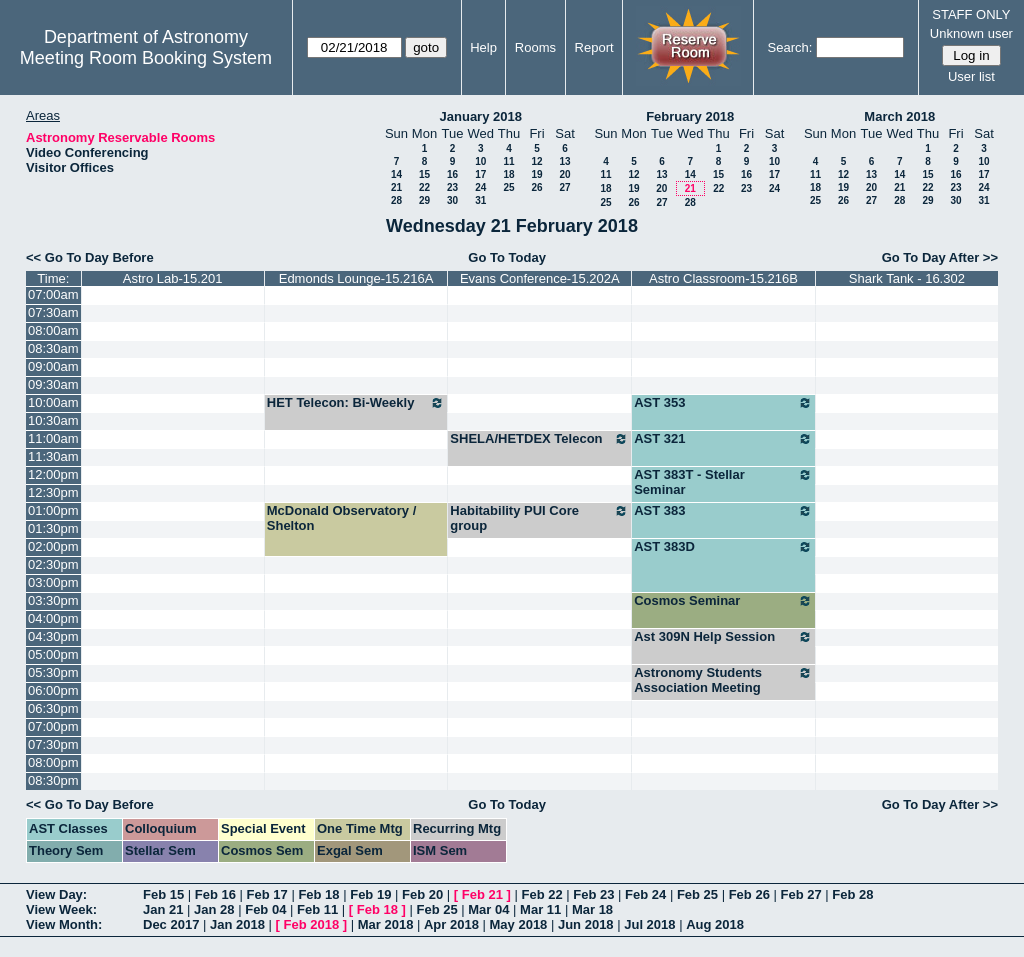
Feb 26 (749, 894)
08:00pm (53, 762)
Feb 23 (593, 894)
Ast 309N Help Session (723, 637)
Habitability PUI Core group (539, 518)
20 (564, 174)
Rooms (535, 47)
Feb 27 (800, 894)
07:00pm (53, 726)
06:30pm (53, 708)
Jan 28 (214, 909)
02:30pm (53, 564)
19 (536, 174)
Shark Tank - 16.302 (907, 278)
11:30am (53, 456)
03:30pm (53, 600)
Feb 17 (267, 894)
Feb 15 (163, 894)
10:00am (53, 402)
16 (452, 174)
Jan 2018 (237, 924)
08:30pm (53, 780)
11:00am (53, 438)
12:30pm (53, 492)
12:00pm (53, 474)
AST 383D (723, 547)
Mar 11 (540, 909)
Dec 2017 (171, 924)
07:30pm (53, 744)
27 (564, 187)
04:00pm (53, 618)
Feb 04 (265, 909)
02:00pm (53, 546)
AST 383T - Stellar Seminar (723, 482)
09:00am (53, 366)
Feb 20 (422, 894)
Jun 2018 (586, 924)
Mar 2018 (386, 924)
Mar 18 (592, 909)
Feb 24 (645, 894)
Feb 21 (482, 894)
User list (971, 76)
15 (424, 174)
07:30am (53, 312)
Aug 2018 (715, 924)
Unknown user (971, 33)
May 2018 (519, 924)
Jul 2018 (649, 924)
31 (480, 200)
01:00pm (53, 510)
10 (480, 161)
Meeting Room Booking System (146, 58)
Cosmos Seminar (723, 601)
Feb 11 (317, 909)
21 (396, 187)
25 (508, 187)
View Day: (56, 894)
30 (452, 200)
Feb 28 (852, 894)
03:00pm (53, 582)
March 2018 (899, 116)
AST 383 (723, 511)
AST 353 (723, 403)
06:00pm (53, 690)
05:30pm (53, 672)
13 (564, 161)
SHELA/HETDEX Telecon (539, 439)
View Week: (61, 909)
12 (536, 161)
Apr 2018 (451, 924)
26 (536, 187)
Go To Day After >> (940, 257)
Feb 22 (541, 894)
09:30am (53, 384)
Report (594, 47)
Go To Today (507, 257)
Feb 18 (318, 894)
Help (483, 47)
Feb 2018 (312, 924)
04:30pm (53, 636)
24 (480, 187)
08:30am (53, 348)
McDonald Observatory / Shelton (342, 518)
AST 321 (723, 439)
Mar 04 (488, 909)
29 (424, 200)
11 (508, 161)
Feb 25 (697, 894)
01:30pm (53, 528)
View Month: (64, 924)
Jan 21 (163, 909)
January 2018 (481, 116)
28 (396, 200)
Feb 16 (215, 894)
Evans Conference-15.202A (540, 278)
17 (480, 174)
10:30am (53, 420)
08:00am (53, 330)
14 (396, 174)
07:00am (53, 294)
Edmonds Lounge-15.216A (356, 278)
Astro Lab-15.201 (173, 278)
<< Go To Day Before (90, 257)
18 (508, 174)
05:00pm (53, 654)
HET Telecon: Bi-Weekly (356, 403)
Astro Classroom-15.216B (723, 278)
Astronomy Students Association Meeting (723, 680)
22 (424, 187)
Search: (790, 47)
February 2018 (690, 116)
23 (452, 187)
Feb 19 (370, 894)
